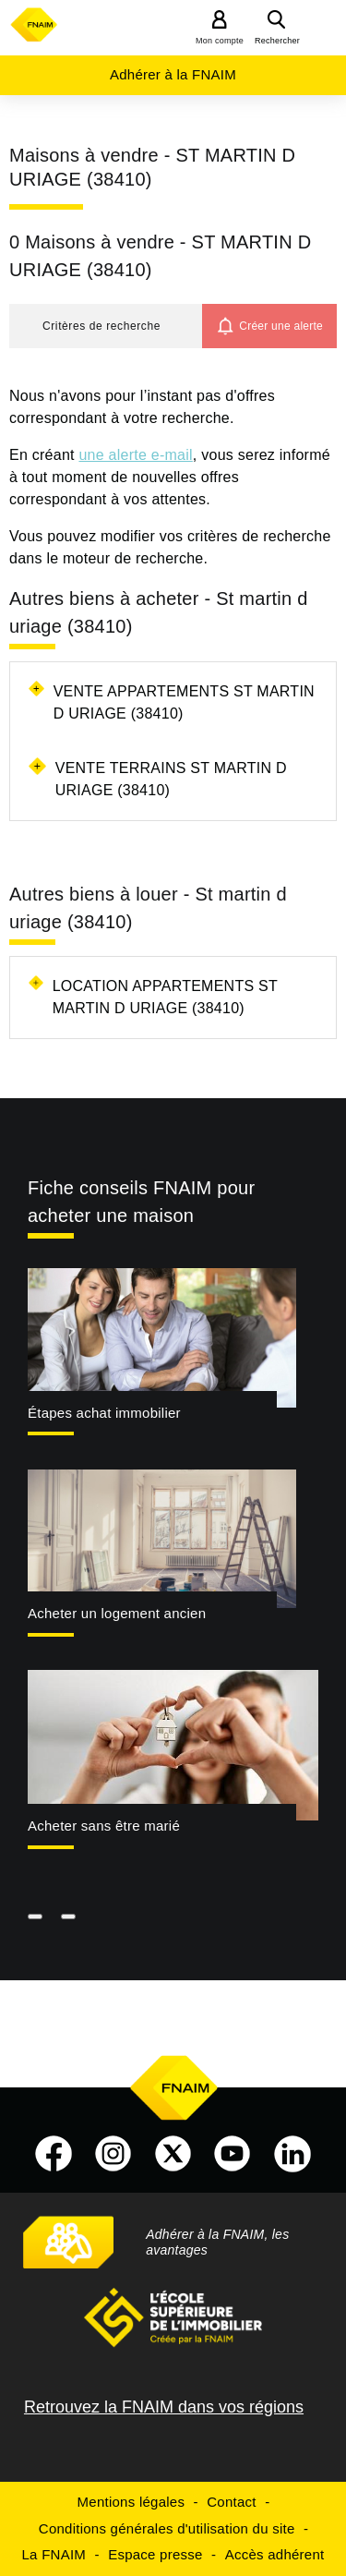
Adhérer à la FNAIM (173, 74)
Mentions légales (131, 2501)
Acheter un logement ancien (117, 1613)
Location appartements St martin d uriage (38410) (165, 997)
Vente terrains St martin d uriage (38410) (171, 779)
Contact (231, 2501)
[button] (105, 326)
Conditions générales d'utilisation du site (167, 2528)
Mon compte (220, 40)
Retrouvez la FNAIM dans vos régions (164, 2407)
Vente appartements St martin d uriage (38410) (184, 702)
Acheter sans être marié (104, 1825)
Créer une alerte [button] (281, 326)
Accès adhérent (275, 2554)
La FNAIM (54, 2554)
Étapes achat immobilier (104, 1413)
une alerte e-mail (135, 455)
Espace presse (155, 2554)
